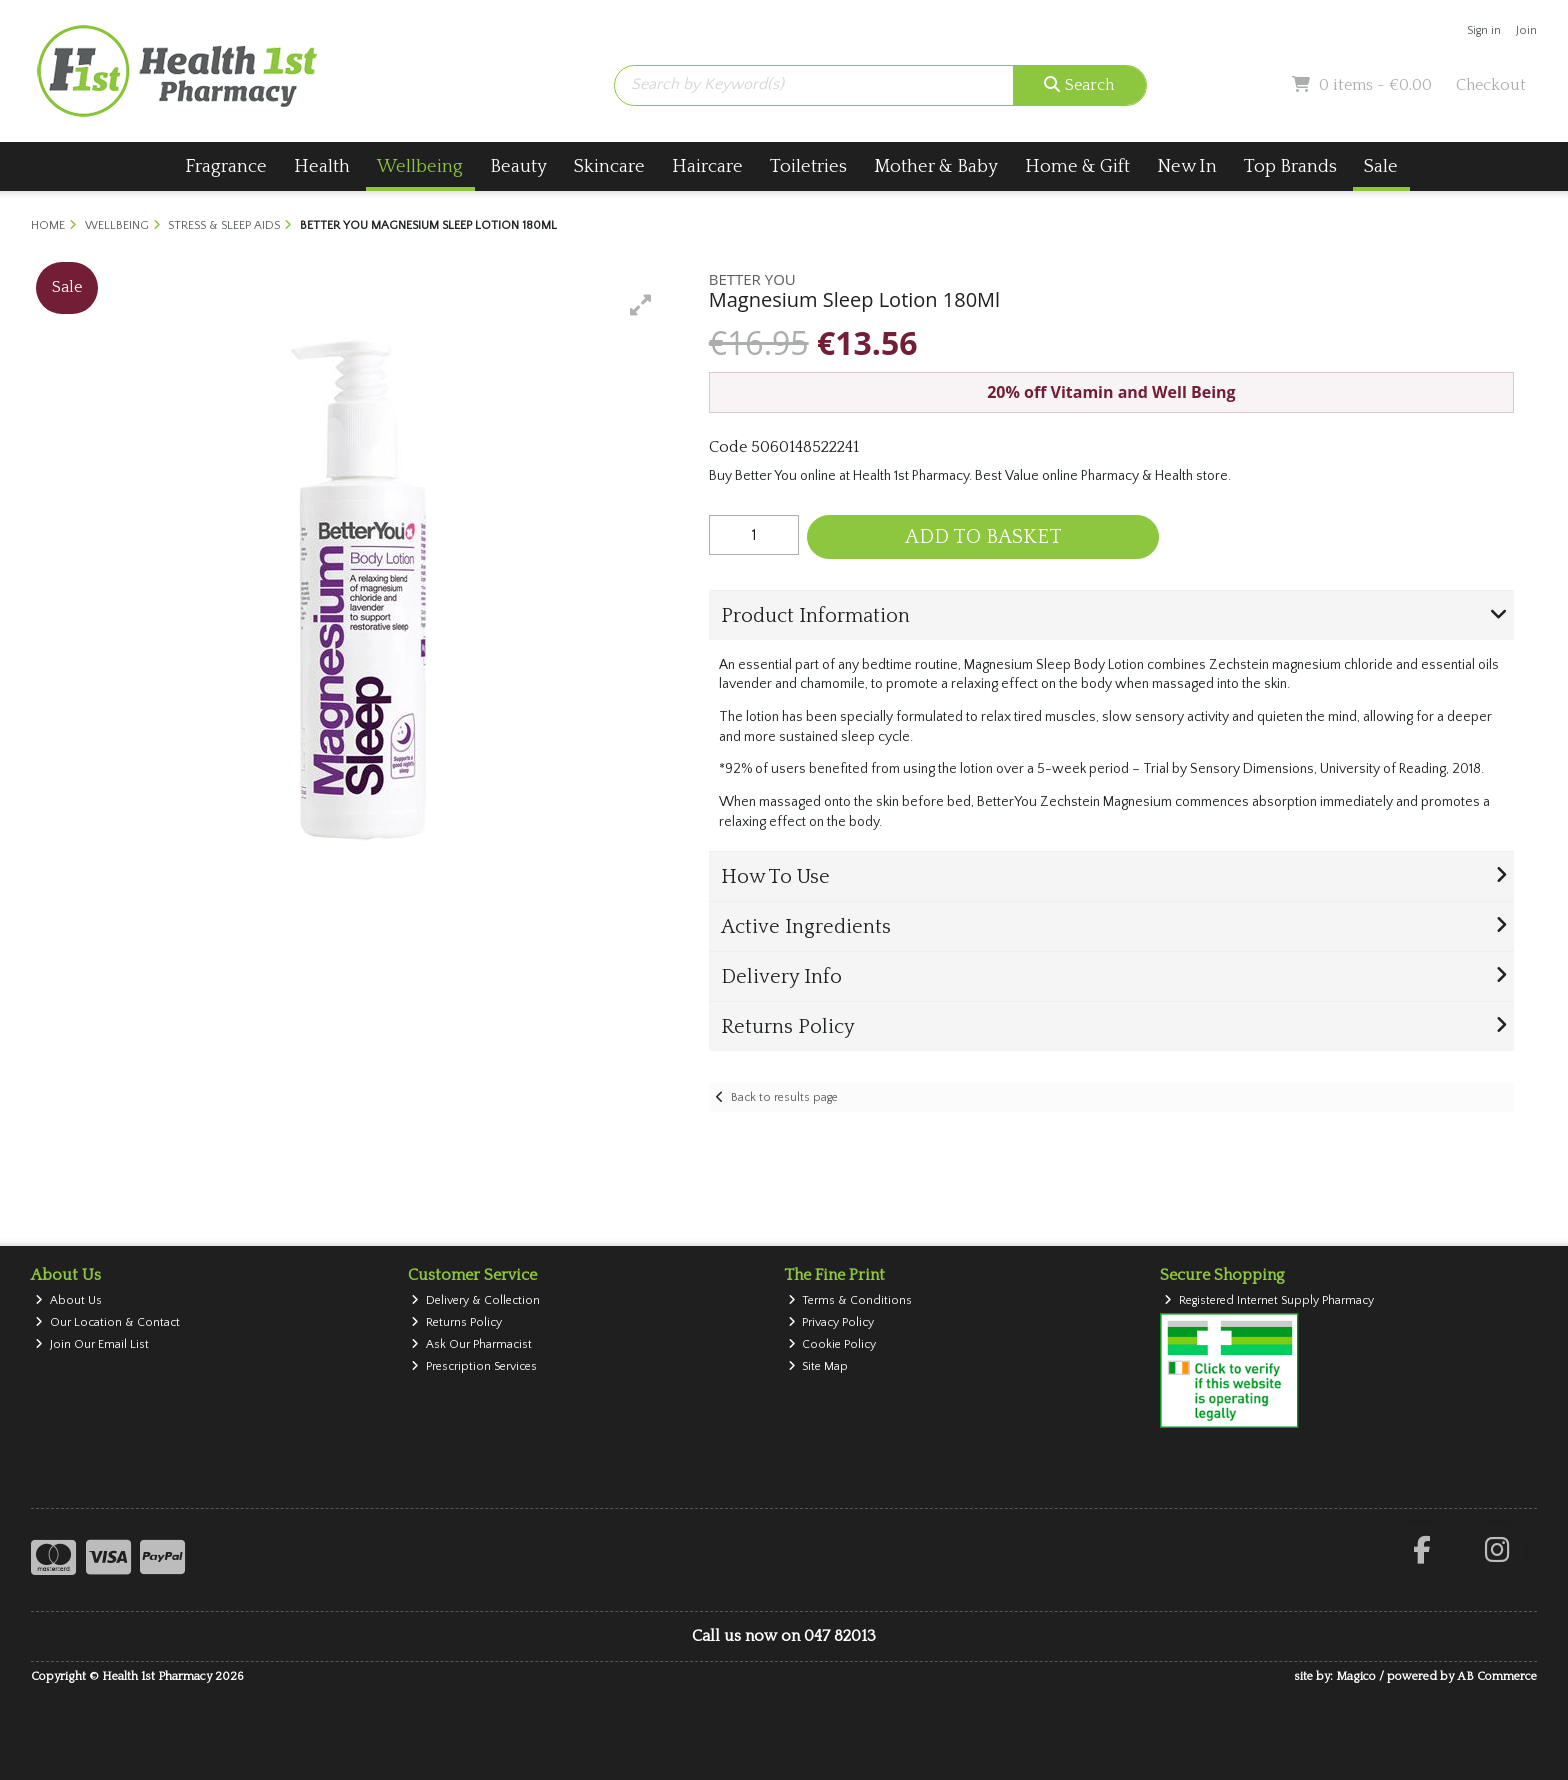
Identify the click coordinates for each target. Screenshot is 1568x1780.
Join (1526, 30)
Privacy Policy (831, 1322)
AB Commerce (1497, 1676)
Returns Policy (456, 1322)
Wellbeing (420, 166)
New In (1187, 166)
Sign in (1484, 30)
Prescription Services (474, 1366)
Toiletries (808, 166)
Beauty (518, 166)
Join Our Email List (92, 1344)
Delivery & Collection (475, 1300)
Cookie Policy (832, 1344)
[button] (641, 305)
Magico (1356, 1676)
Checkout (1491, 85)
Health (322, 166)
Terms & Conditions (850, 1300)
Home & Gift (1077, 166)
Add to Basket (983, 537)
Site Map (818, 1366)
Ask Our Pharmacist (471, 1344)
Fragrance (226, 166)
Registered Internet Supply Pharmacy (1269, 1300)
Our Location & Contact (107, 1322)
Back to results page (784, 1097)
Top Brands (1290, 166)
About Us (68, 1300)
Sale (1381, 166)
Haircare (707, 166)
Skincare (609, 166)
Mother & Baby (936, 166)
